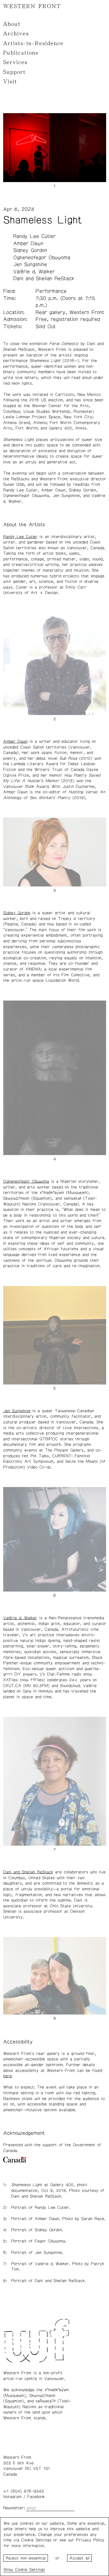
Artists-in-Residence (33, 43)
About (12, 24)
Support (14, 72)
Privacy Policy (90, 2540)
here (7, 2076)
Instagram (12, 2497)
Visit (10, 81)
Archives (16, 33)
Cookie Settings (30, 2570)
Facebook (36, 2497)
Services (15, 62)
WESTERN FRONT (32, 6)
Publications (20, 53)
